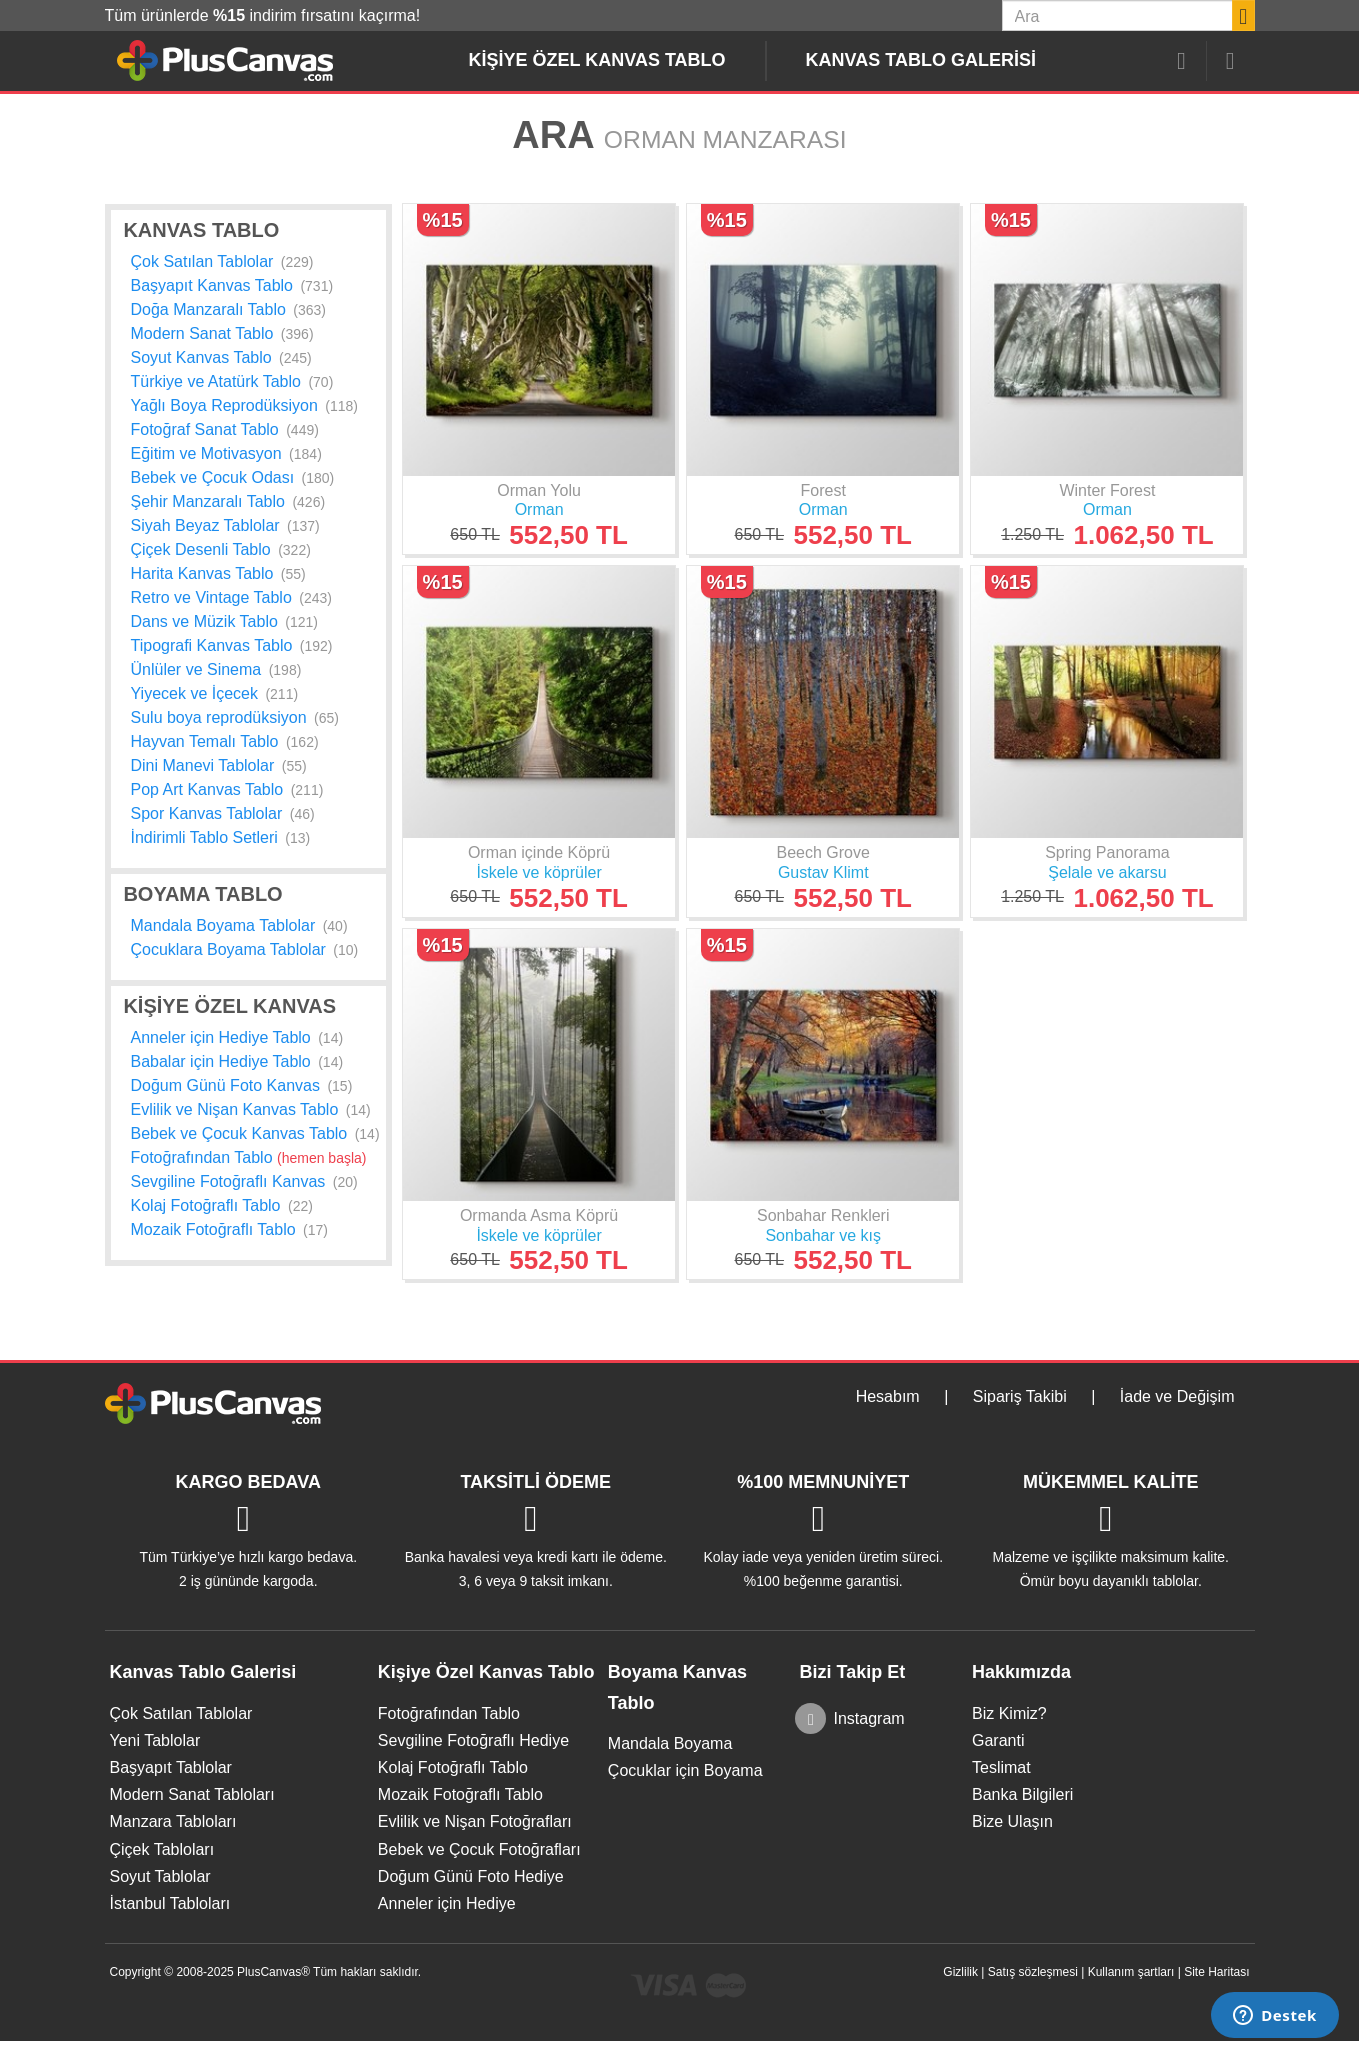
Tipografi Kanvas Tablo (232, 645)
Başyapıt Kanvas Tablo (232, 285)
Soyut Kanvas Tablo (221, 357)
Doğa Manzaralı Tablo (228, 309)
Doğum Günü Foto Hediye (471, 1876)
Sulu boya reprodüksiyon (235, 717)
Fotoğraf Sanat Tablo (225, 429)
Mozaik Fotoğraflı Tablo (229, 1229)
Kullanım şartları (1131, 1972)
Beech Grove (823, 852)
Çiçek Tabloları (162, 1849)
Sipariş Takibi (1020, 1396)
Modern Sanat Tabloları (192, 1794)
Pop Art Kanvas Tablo (227, 789)
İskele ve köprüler (538, 872)
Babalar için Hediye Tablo (237, 1061)
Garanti (998, 1740)
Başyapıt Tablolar (171, 1767)
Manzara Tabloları (173, 1821)
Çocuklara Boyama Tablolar (245, 949)
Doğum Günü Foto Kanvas (242, 1085)
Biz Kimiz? (1009, 1713)
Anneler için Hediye (447, 1903)
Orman (539, 509)
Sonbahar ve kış (823, 1235)
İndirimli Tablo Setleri (221, 837)
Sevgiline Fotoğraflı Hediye (473, 1740)
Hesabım (888, 1396)
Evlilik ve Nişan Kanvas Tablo (251, 1109)
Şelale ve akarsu (1107, 872)
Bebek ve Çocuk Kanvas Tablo (255, 1133)
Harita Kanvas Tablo (218, 573)
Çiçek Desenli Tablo (221, 549)
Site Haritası (1216, 1972)
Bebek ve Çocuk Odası (233, 477)
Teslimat (1001, 1767)
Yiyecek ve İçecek (215, 693)
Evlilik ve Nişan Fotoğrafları (475, 1821)
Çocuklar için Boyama (685, 1770)
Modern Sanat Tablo (222, 333)
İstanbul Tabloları (170, 1903)
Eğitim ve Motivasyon (226, 453)
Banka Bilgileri (1022, 1794)
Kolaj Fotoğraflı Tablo (222, 1205)
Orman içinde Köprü (539, 852)
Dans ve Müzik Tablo (224, 621)
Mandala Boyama (670, 1743)
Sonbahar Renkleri (823, 1215)
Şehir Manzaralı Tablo (228, 501)
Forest (823, 490)
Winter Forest (1107, 490)
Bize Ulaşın (1012, 1821)
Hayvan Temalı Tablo (225, 741)
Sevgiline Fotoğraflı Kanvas (244, 1181)
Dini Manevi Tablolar (219, 765)
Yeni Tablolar (155, 1740)
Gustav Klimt (823, 872)
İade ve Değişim (1177, 1396)
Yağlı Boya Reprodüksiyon (245, 405)
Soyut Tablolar (160, 1876)
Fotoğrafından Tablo (249, 1157)
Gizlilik (960, 1972)
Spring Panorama (1107, 852)
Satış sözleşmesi (1033, 1972)
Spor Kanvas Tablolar (223, 813)
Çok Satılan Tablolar (222, 261)
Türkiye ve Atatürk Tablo (232, 381)
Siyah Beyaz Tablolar (225, 525)
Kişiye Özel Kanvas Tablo (597, 60)
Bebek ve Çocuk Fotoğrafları (479, 1849)
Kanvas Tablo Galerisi (921, 60)
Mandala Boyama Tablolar (239, 925)
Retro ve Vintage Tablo (231, 597)
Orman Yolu (539, 490)
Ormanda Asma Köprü (539, 1215)
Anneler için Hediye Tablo (237, 1037)
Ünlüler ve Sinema (216, 669)
